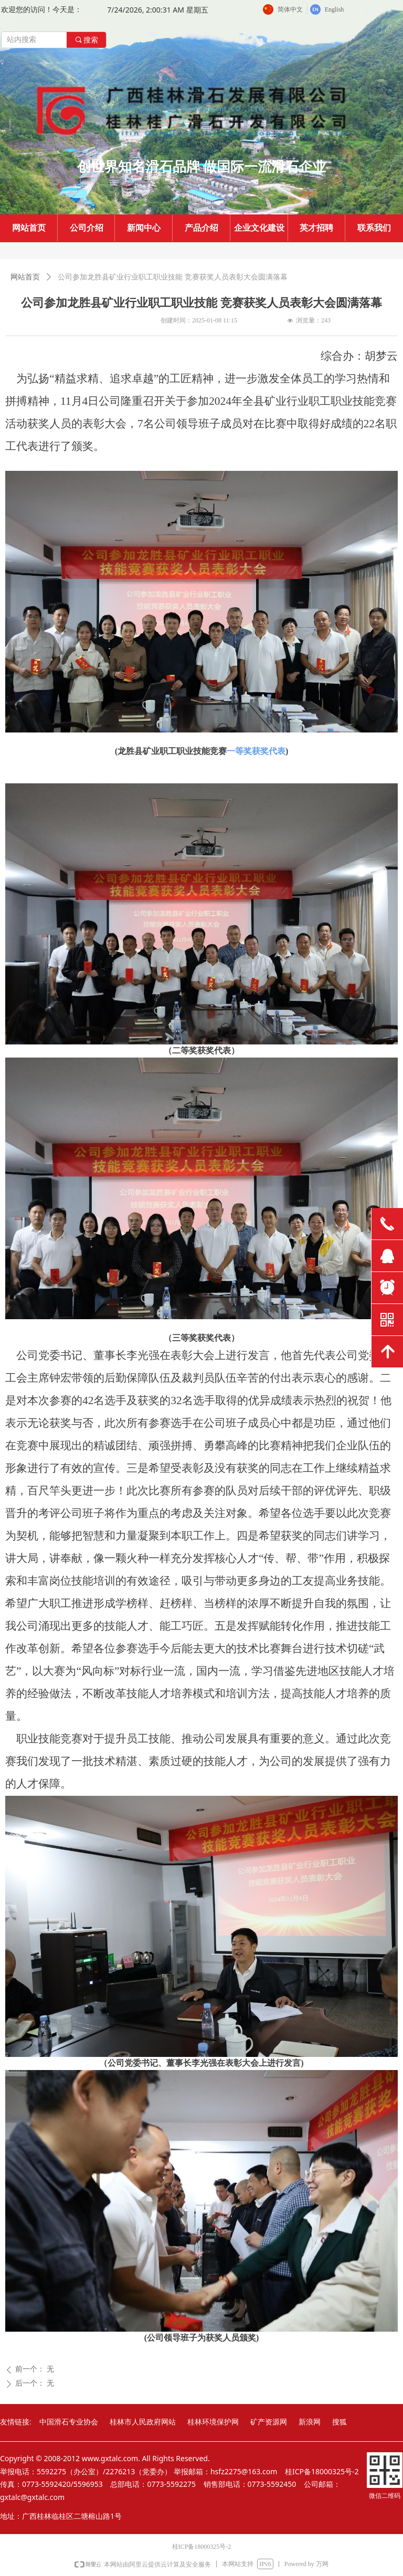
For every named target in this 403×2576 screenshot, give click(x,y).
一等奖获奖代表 (256, 751)
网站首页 (25, 277)
